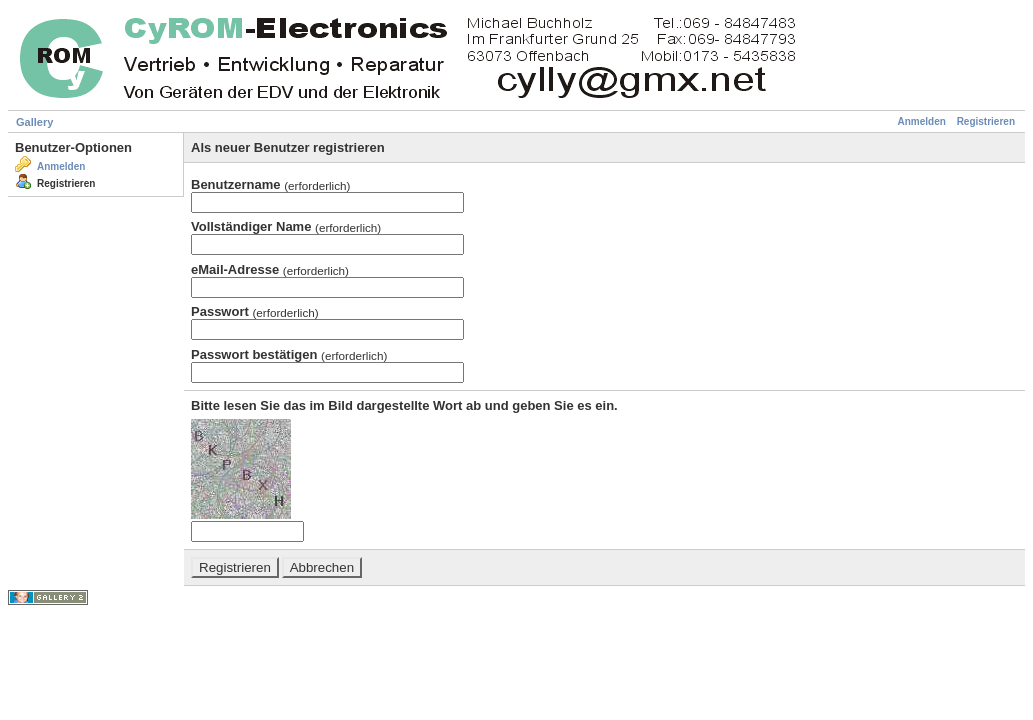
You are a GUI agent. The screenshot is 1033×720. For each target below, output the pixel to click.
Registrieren (986, 121)
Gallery (34, 122)
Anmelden (922, 121)
